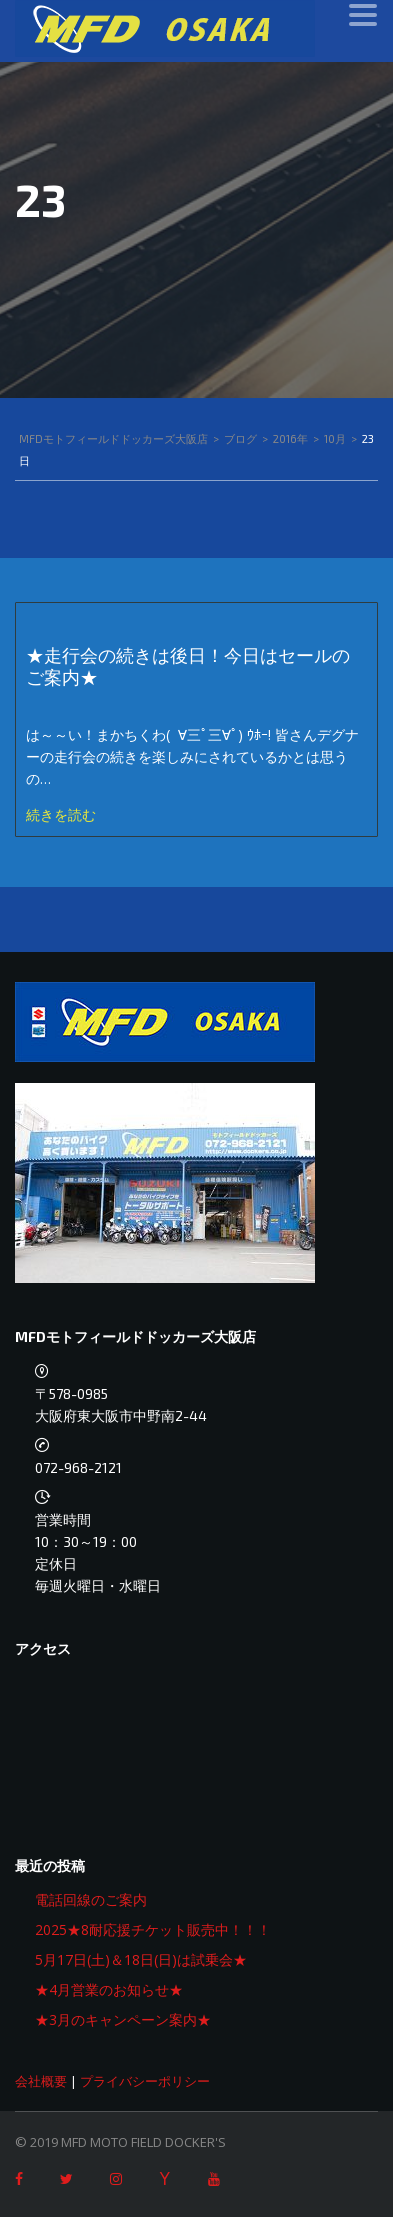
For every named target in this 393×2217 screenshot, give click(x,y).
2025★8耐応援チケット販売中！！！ (153, 1929)
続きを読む (61, 814)
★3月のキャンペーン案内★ (123, 2019)
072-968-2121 (78, 1467)
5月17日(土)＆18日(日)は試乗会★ (141, 1959)
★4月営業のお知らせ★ (109, 1989)
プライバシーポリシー (145, 2081)
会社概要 (41, 2081)
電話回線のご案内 (91, 1899)
